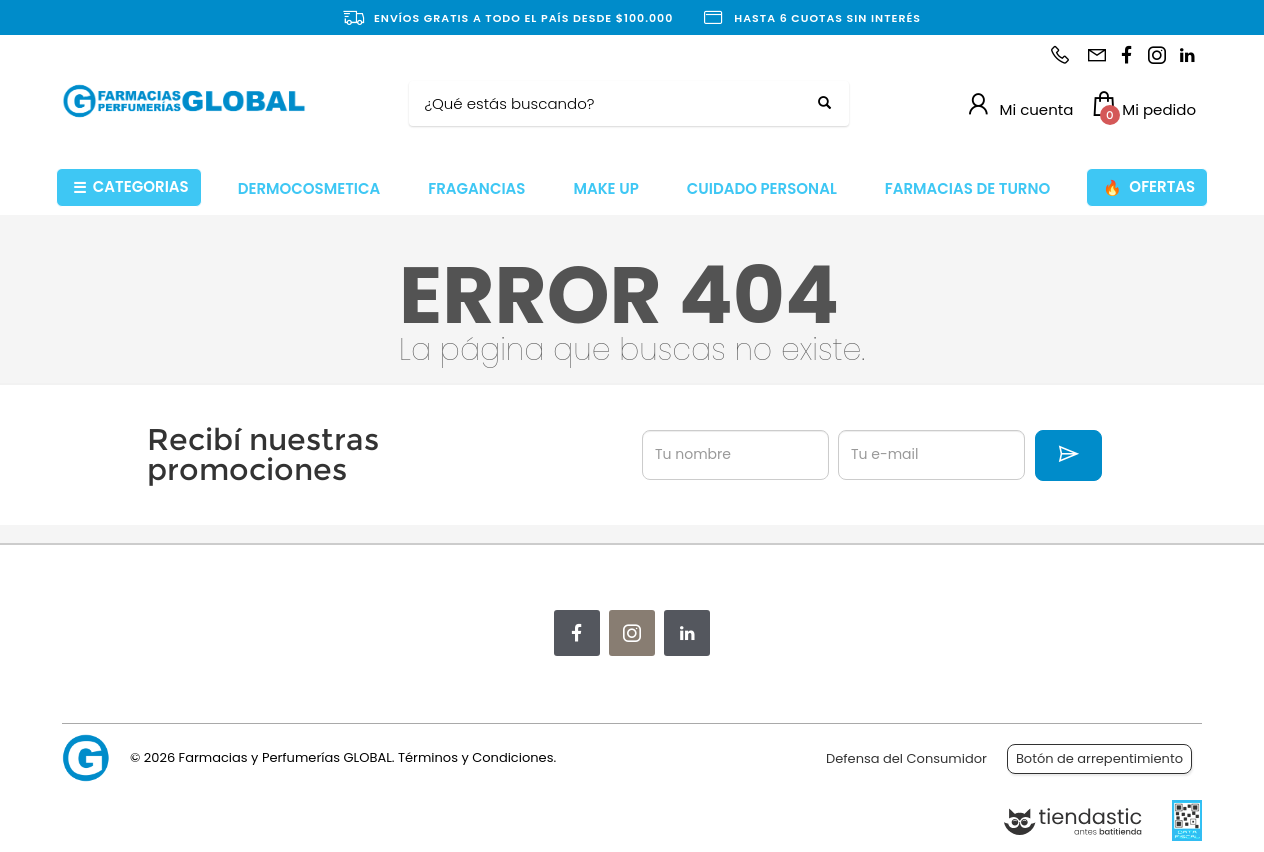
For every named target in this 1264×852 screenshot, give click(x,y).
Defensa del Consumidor (906, 758)
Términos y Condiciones (475, 757)
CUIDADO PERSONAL (762, 188)
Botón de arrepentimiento (1099, 758)
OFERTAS (1149, 187)
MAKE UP (605, 188)
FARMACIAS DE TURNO (968, 188)
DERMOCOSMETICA (309, 188)
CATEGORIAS (131, 187)
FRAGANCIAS (476, 188)
